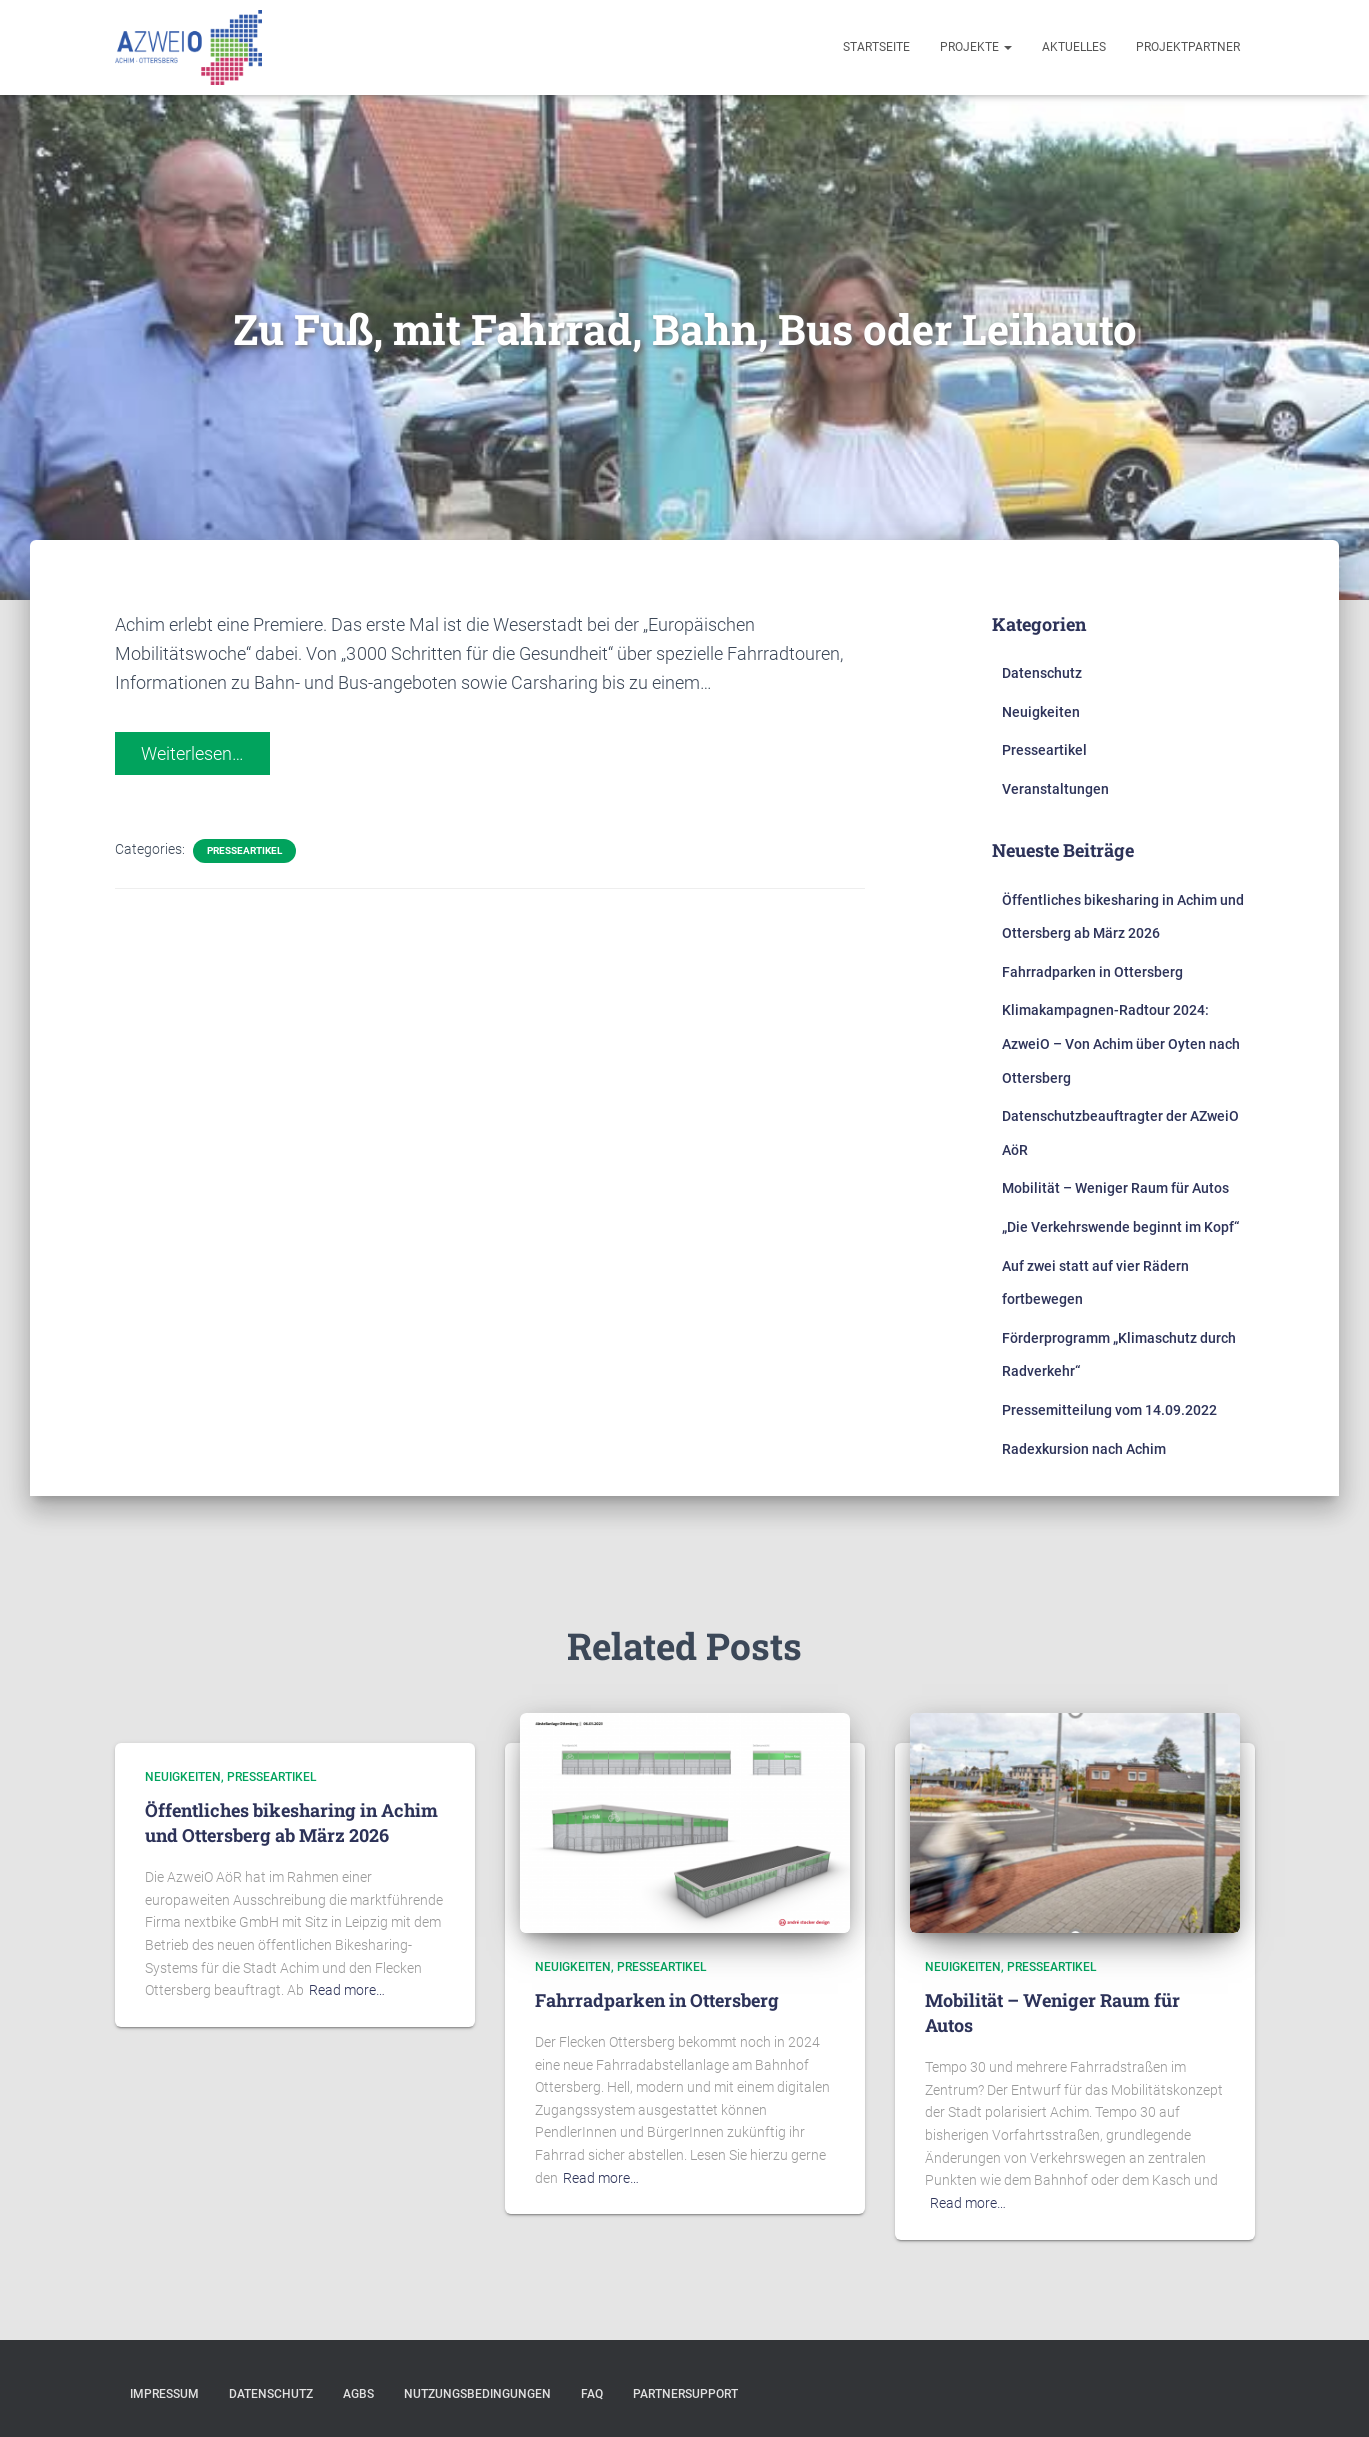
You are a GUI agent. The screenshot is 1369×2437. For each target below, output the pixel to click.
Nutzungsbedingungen (477, 2394)
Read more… (347, 1990)
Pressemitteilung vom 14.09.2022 (1109, 1410)
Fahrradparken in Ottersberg (1092, 972)
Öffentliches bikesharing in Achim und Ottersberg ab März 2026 (291, 1822)
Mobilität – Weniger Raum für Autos (1115, 1188)
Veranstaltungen (1055, 789)
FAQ (592, 2394)
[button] (32, 30)
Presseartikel (244, 850)
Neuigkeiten (1041, 712)
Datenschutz (1042, 673)
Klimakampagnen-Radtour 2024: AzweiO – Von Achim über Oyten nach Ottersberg (1121, 1043)
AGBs (358, 2394)
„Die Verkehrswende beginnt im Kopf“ (1120, 1227)
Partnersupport (685, 2394)
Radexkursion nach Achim (1084, 1449)
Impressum (164, 2394)
